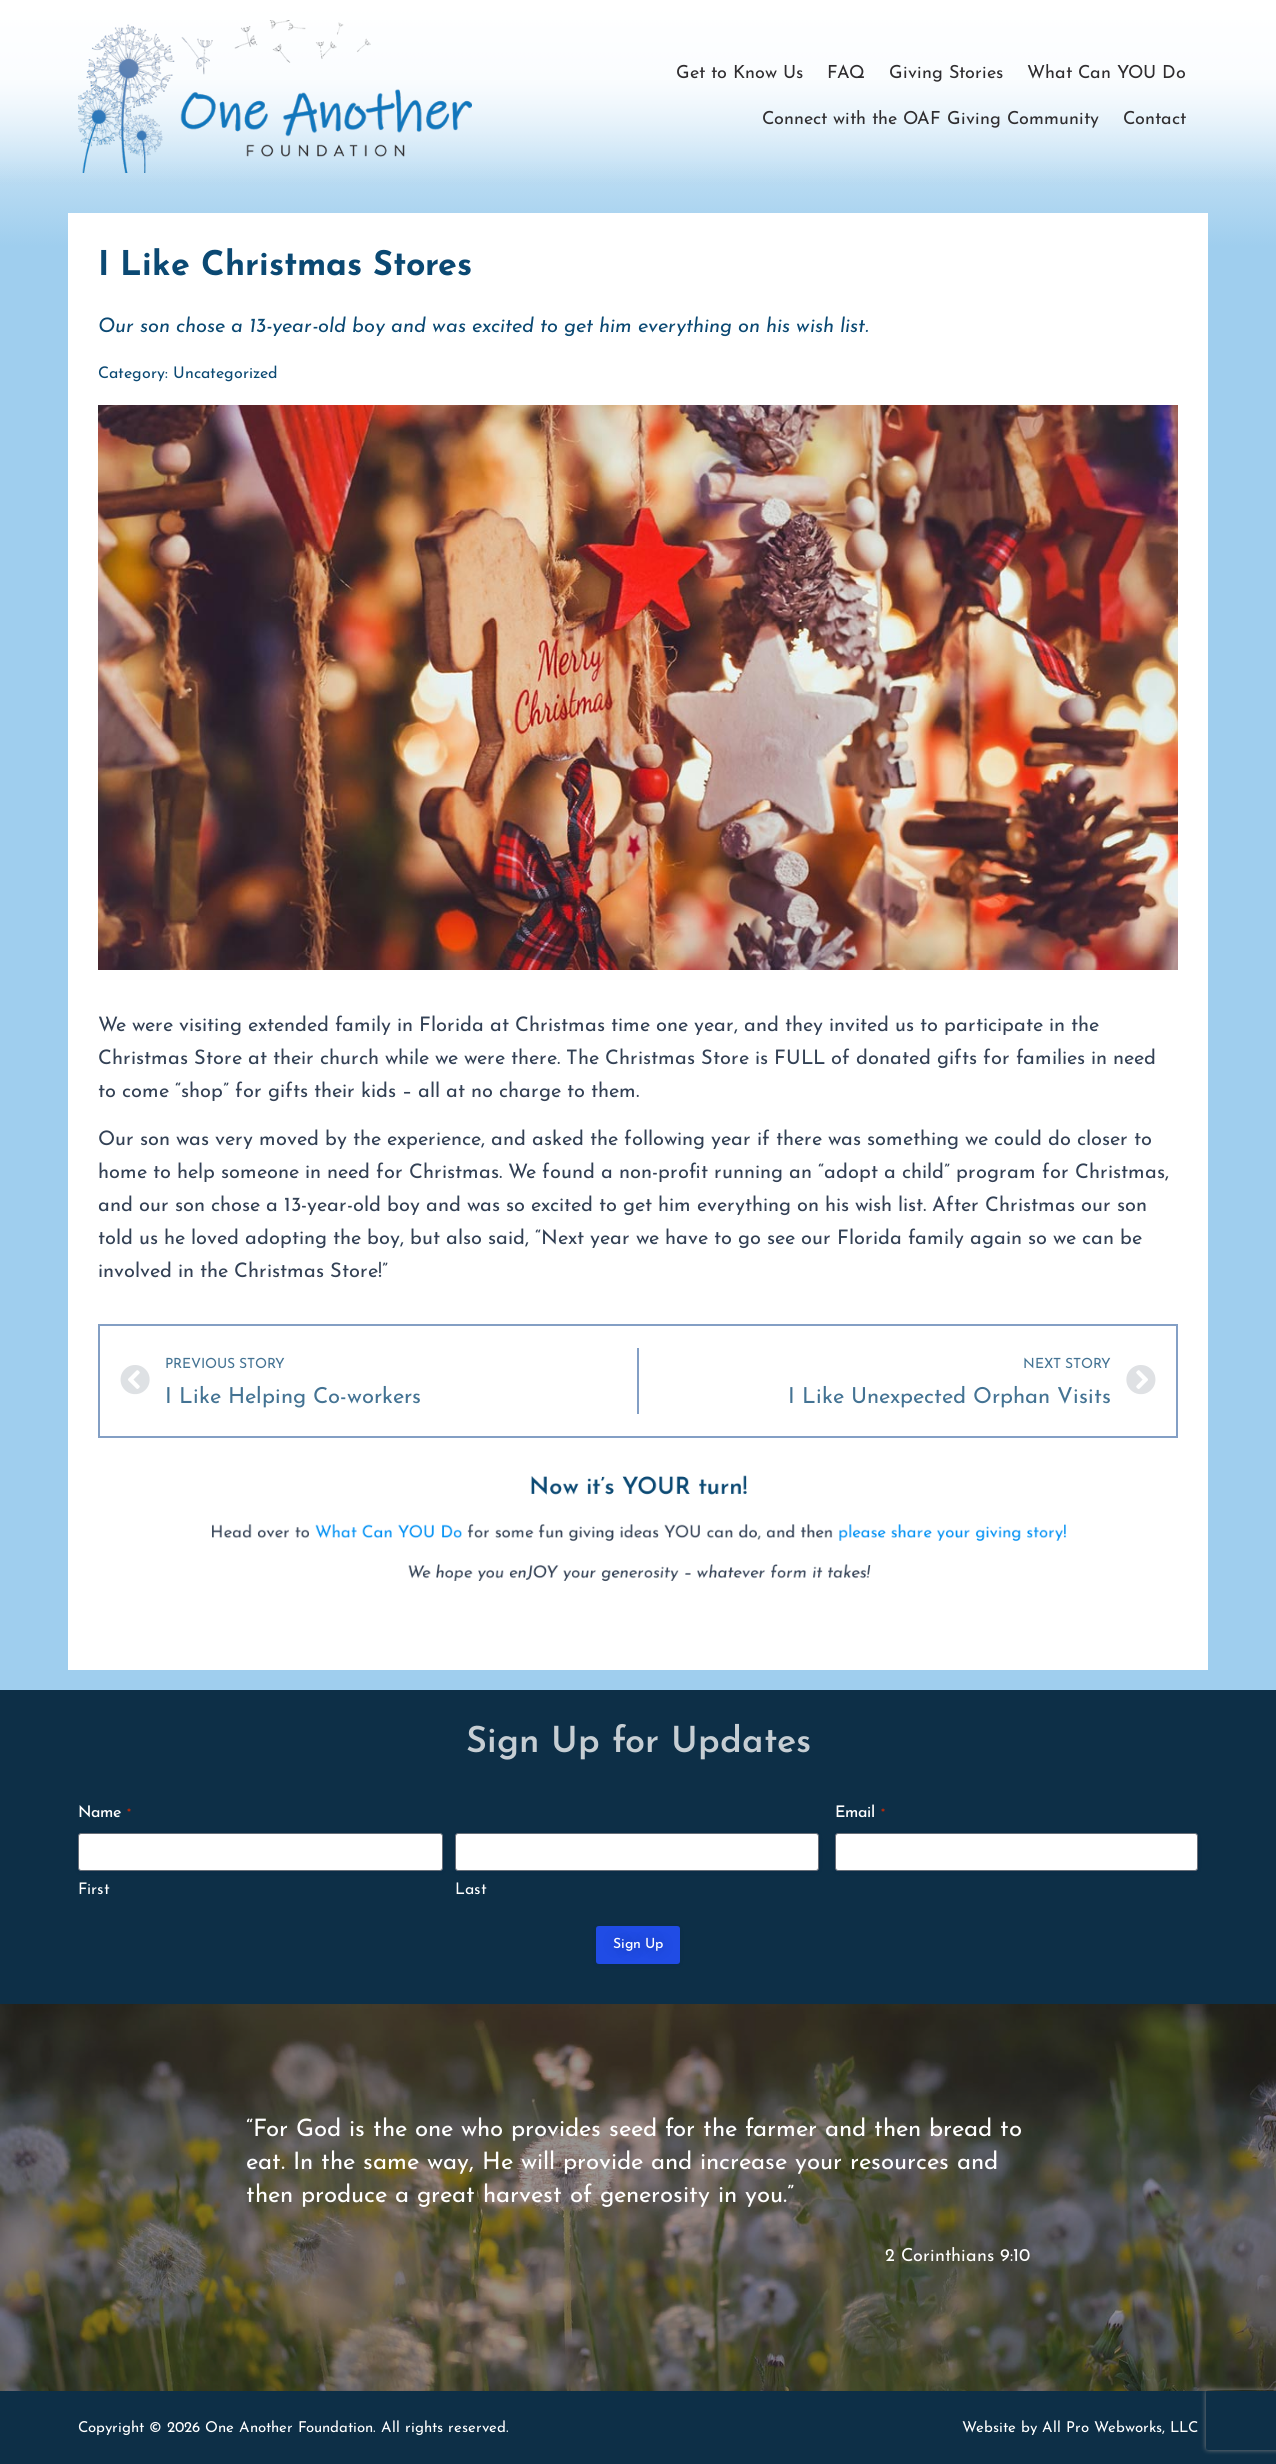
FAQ (846, 73)
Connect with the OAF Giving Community (930, 119)
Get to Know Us (739, 73)
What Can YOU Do (1106, 73)
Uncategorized (225, 374)
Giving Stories (946, 73)
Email (860, 1814)
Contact (1154, 119)
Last (471, 1890)
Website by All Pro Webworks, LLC (1080, 2428)
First (94, 1890)
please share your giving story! (773, 1542)
